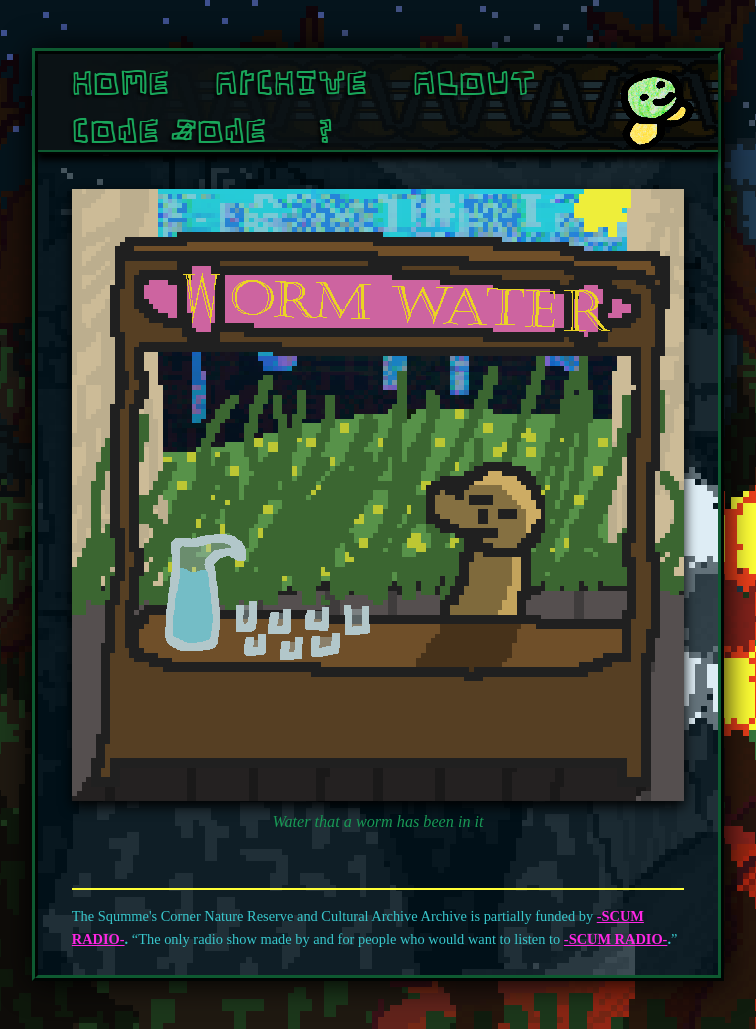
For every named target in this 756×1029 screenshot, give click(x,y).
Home (120, 82)
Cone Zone (169, 130)
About (474, 82)
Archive (291, 82)
